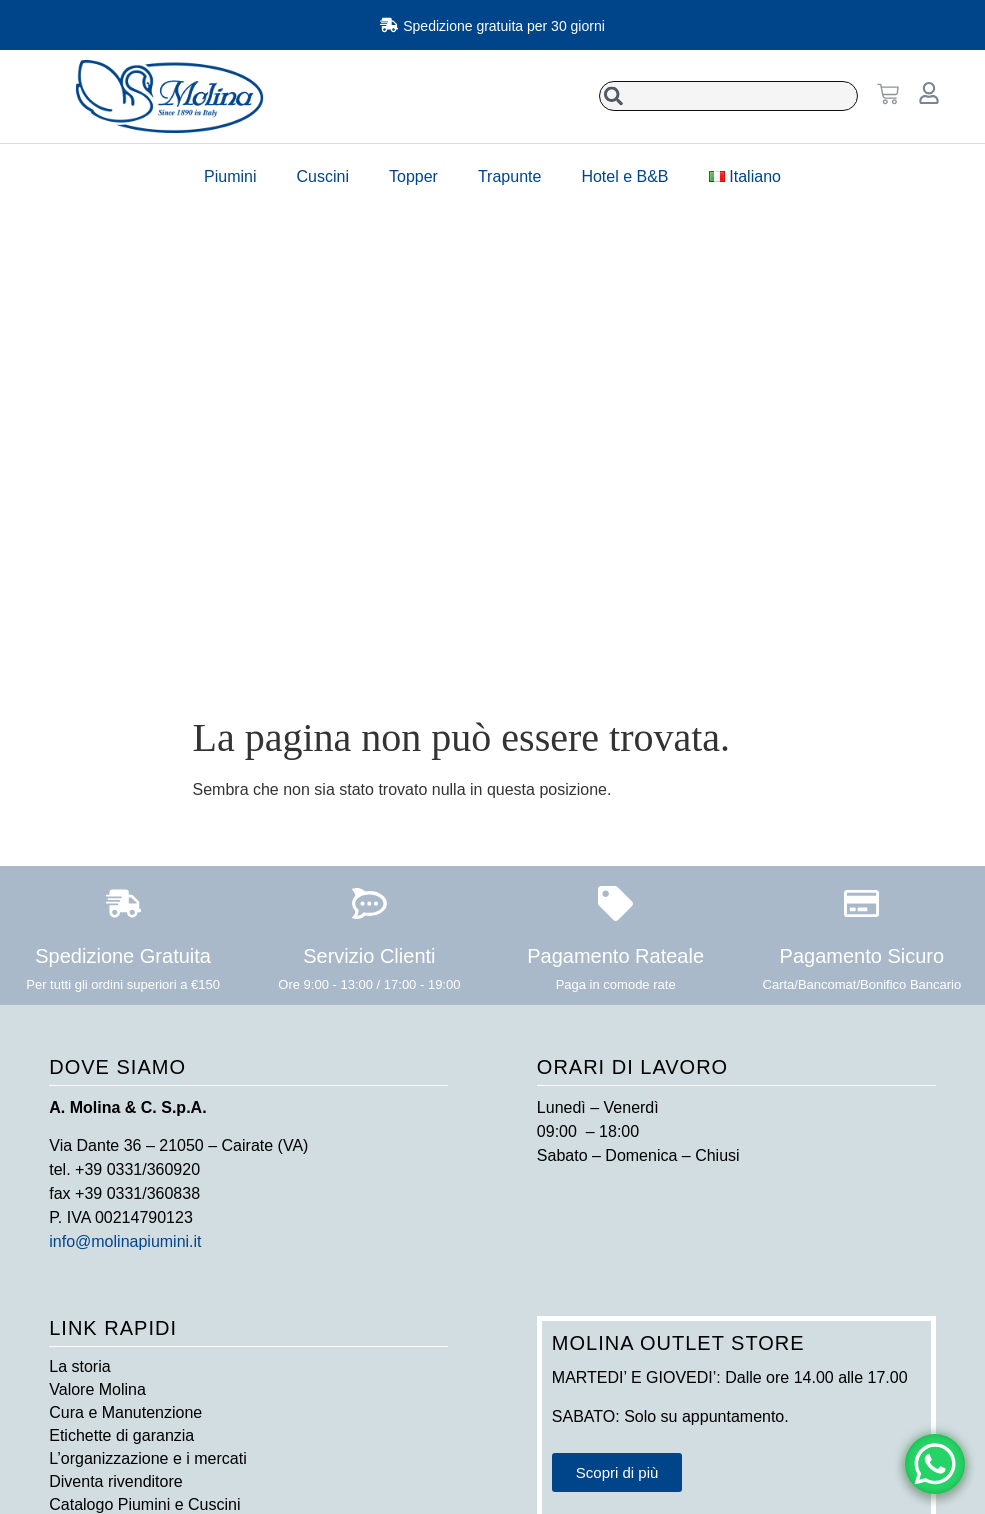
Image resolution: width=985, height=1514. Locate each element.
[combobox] (728, 96)
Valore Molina (97, 1389)
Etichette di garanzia (121, 1435)
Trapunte (509, 176)
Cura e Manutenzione (125, 1412)
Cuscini (323, 176)
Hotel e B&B (624, 176)
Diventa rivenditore (115, 1481)
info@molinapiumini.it (125, 1241)
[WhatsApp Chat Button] (935, 1464)
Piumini (230, 176)
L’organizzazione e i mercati (147, 1458)
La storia (79, 1366)
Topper (413, 176)
